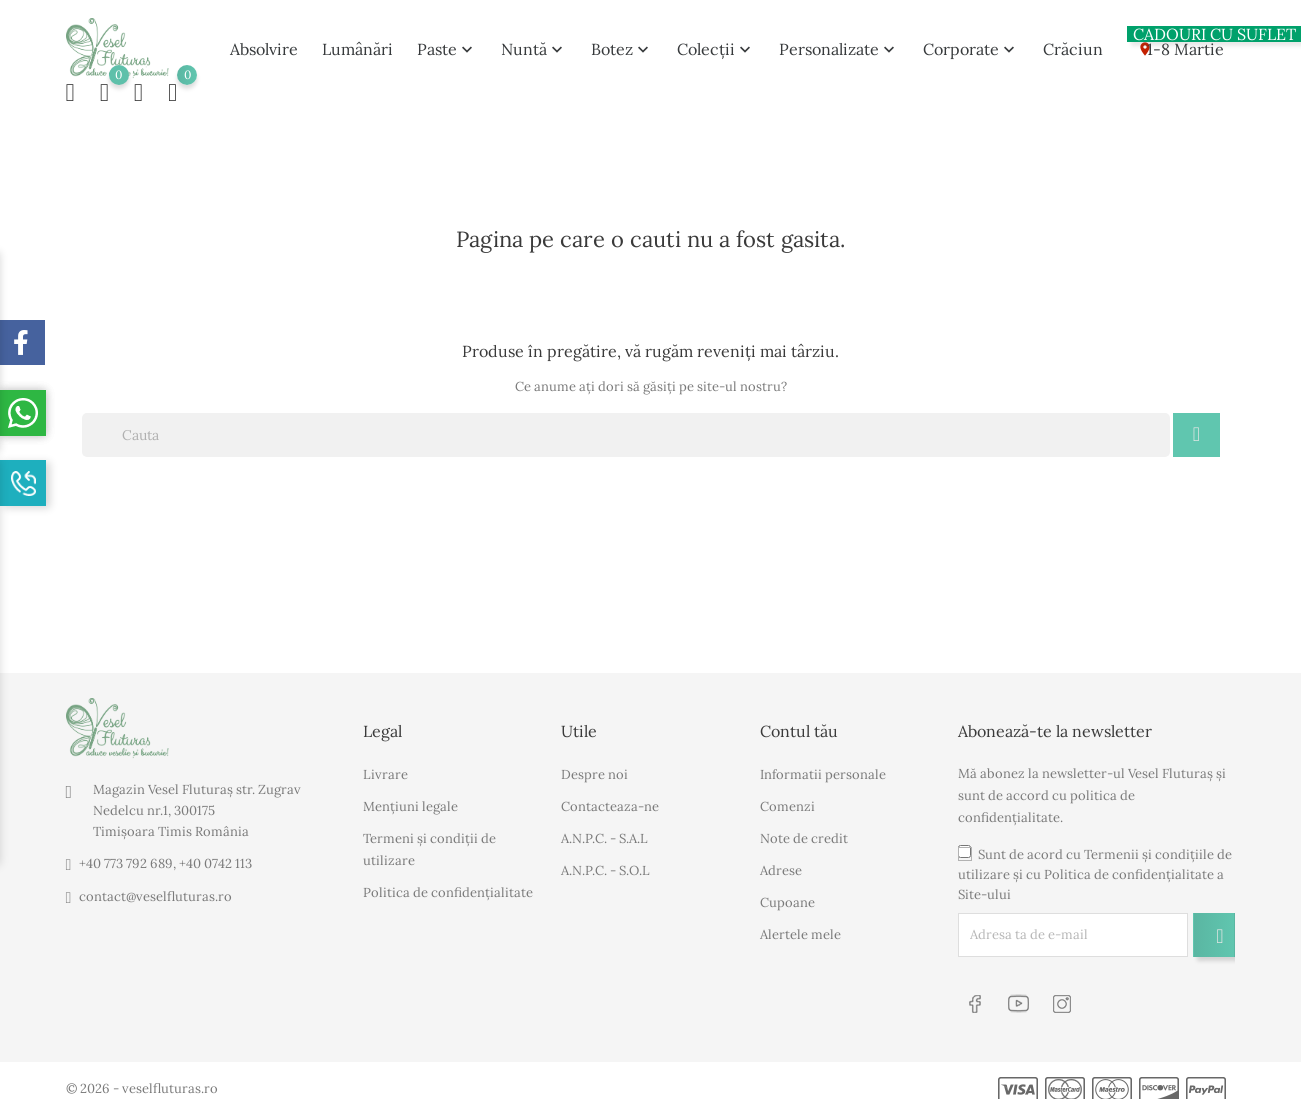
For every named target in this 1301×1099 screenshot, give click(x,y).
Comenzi (787, 797)
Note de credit (804, 829)
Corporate (971, 44)
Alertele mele (800, 925)
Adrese (781, 861)
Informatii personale (823, 765)
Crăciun (1073, 44)
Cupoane (787, 893)
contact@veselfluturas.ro (155, 888)
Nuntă (534, 44)
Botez (622, 44)
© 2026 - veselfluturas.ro (142, 1074)
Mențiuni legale (410, 797)
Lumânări (357, 44)
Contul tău (799, 722)
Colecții (716, 44)
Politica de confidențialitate (448, 883)
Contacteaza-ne (610, 797)
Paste (447, 44)
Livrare (385, 765)
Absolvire (264, 44)
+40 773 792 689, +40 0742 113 (165, 855)
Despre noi (594, 765)
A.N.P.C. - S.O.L (605, 861)
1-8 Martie (1175, 40)
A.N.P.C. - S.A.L (604, 829)
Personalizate (839, 44)
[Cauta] (626, 426)
